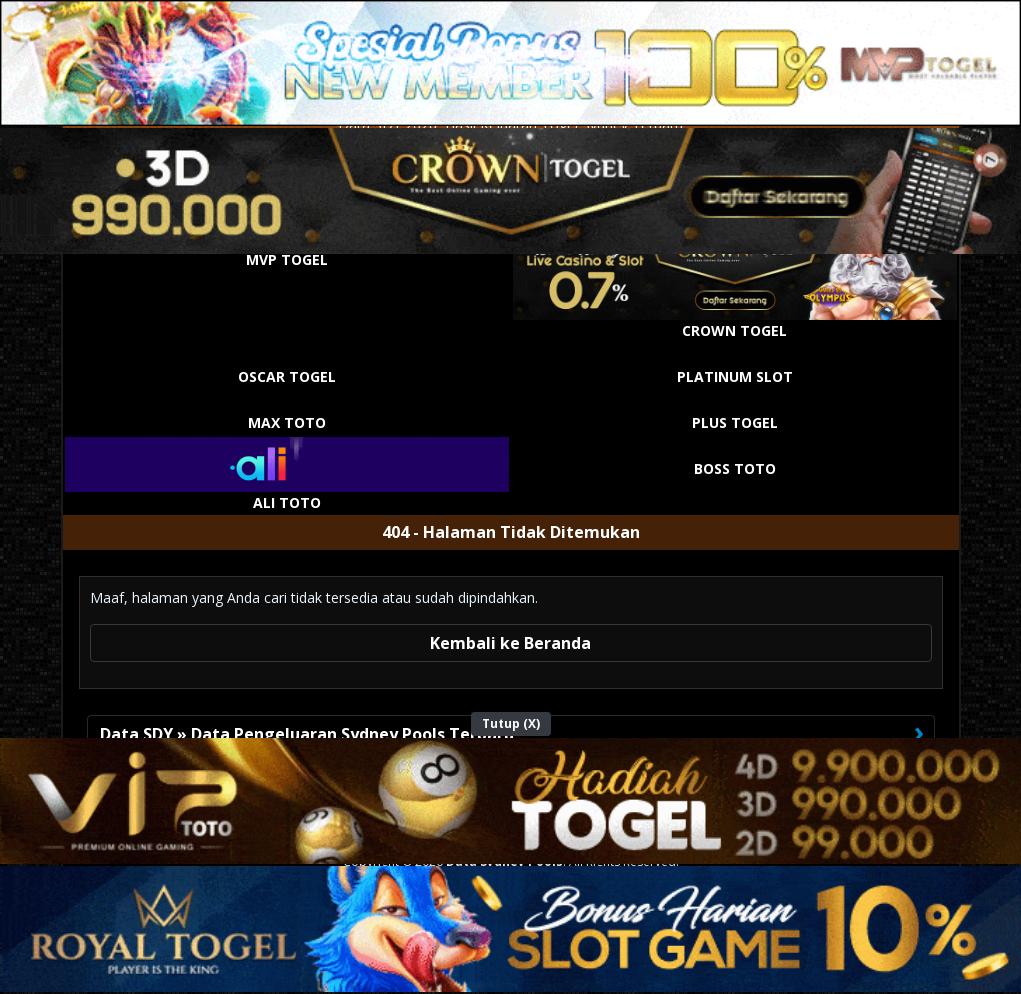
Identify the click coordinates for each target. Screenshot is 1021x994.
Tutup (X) (511, 723)
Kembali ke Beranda (510, 643)
